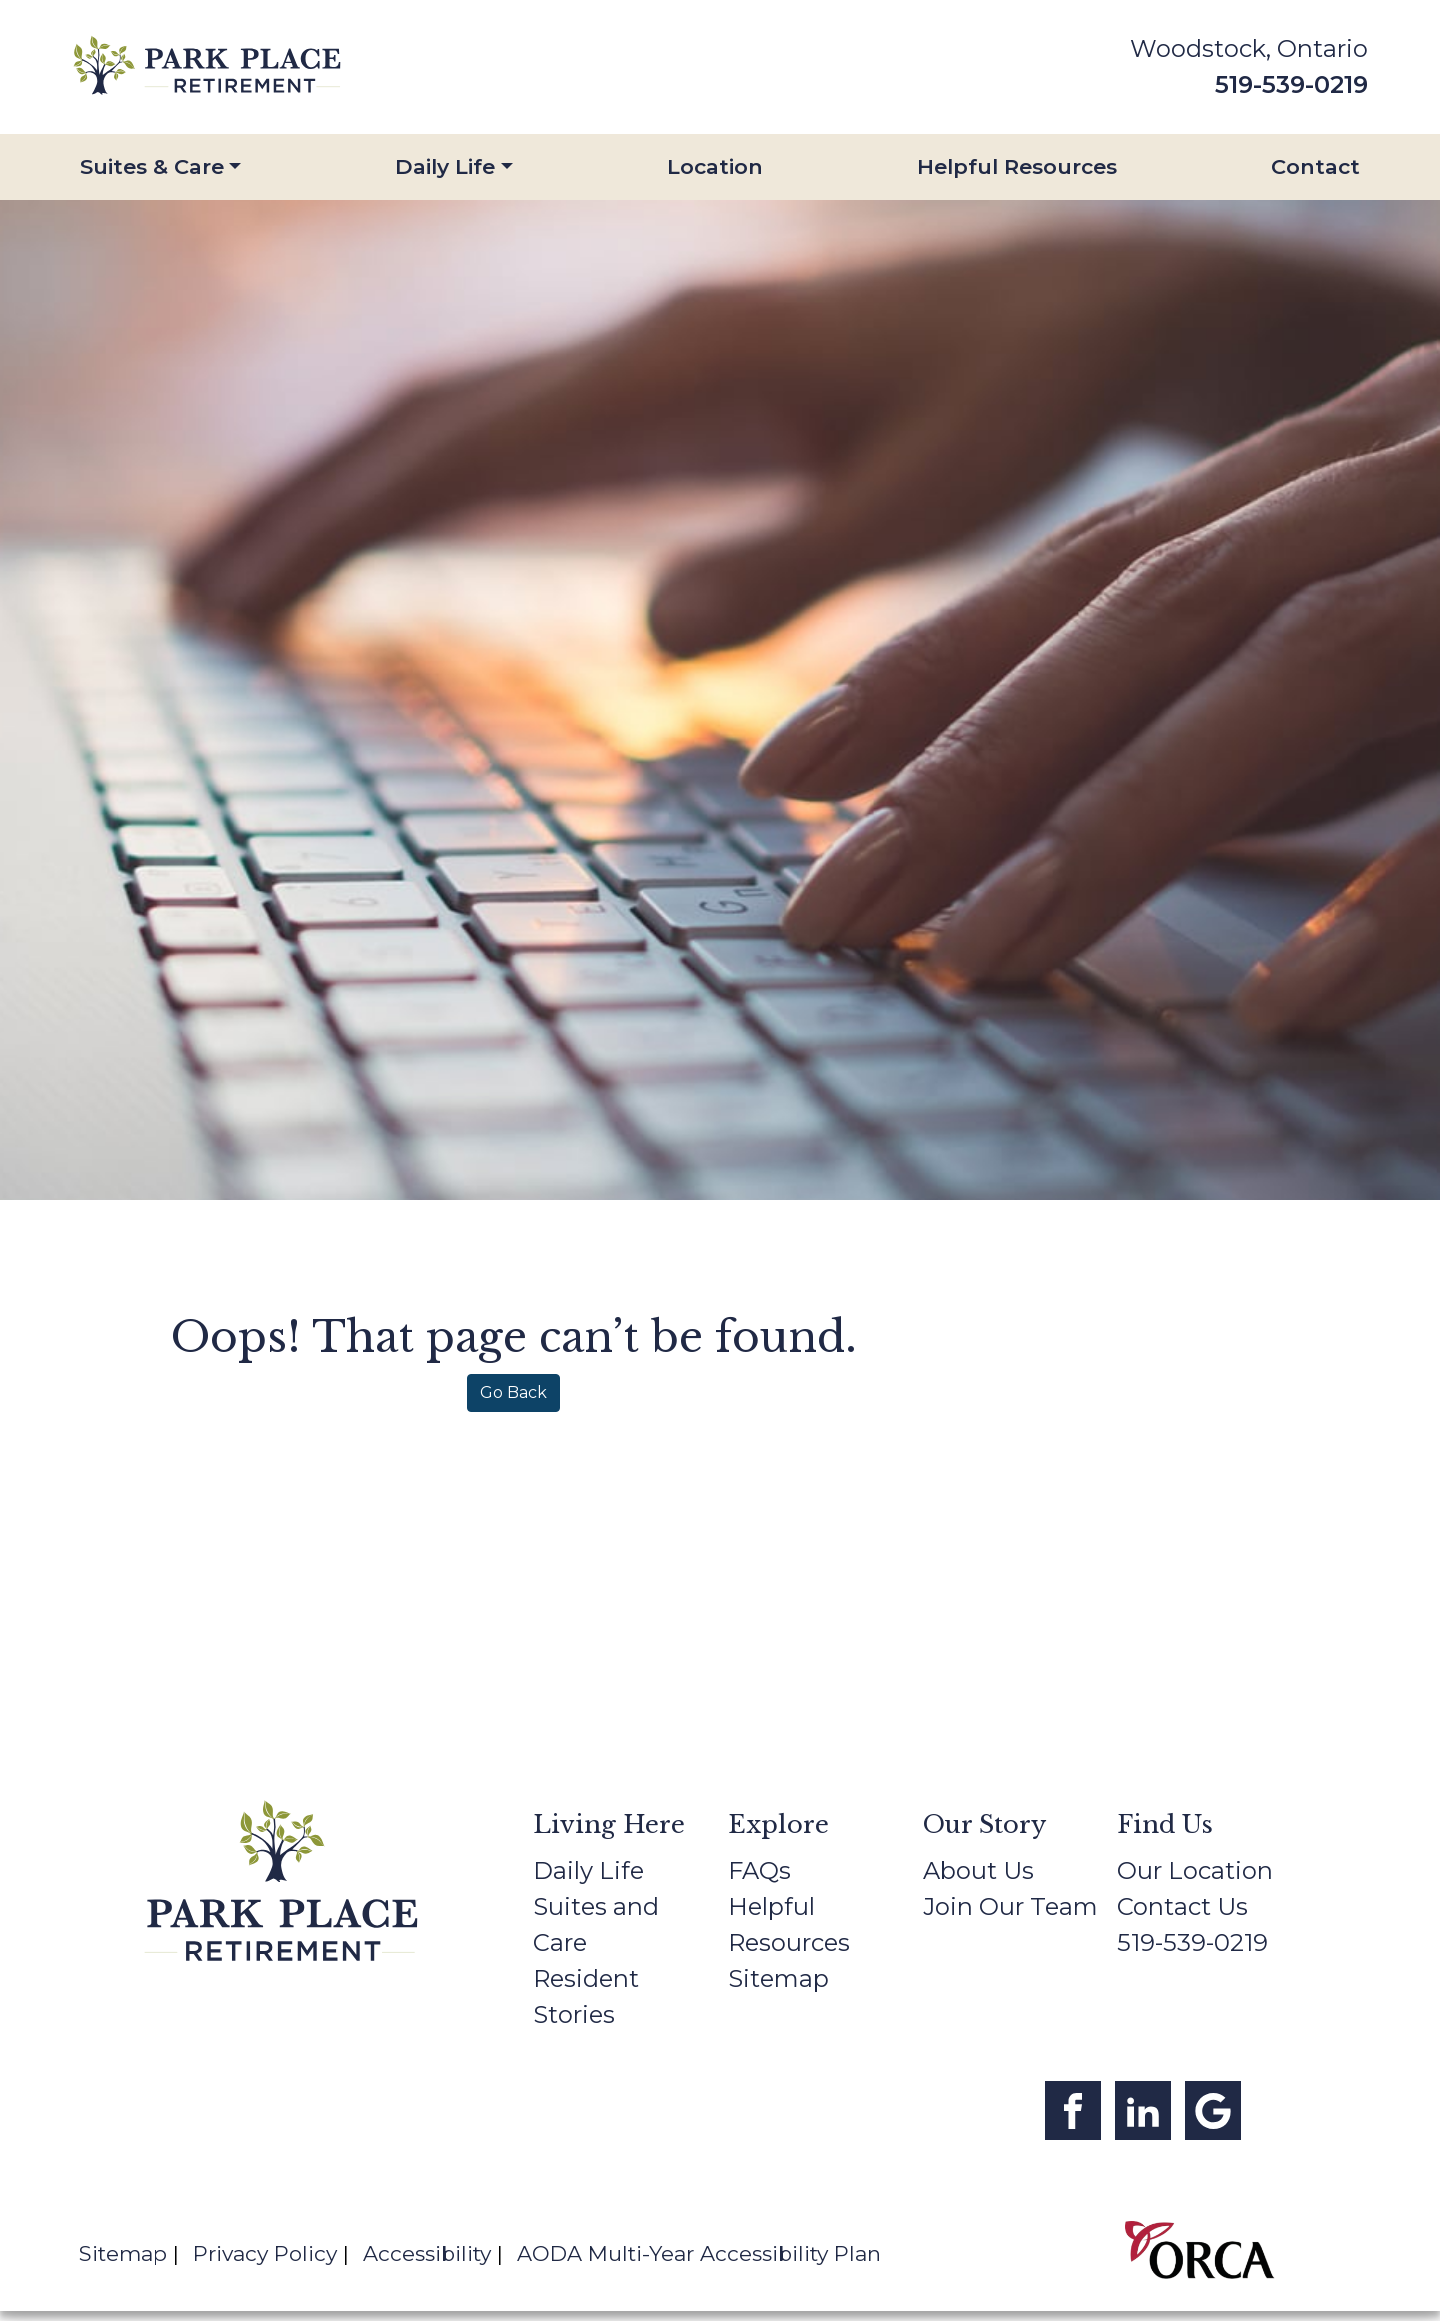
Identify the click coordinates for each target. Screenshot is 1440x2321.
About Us (978, 1870)
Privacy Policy (265, 2253)
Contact (1315, 166)
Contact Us (1182, 1906)
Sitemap (778, 1978)
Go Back (513, 1392)
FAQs (759, 1870)
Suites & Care (152, 166)
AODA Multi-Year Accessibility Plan (699, 2253)
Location (715, 166)
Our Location (1195, 1870)
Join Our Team (1010, 1906)
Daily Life (445, 166)
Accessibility (427, 2253)
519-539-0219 (1291, 84)
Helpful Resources (1017, 166)
